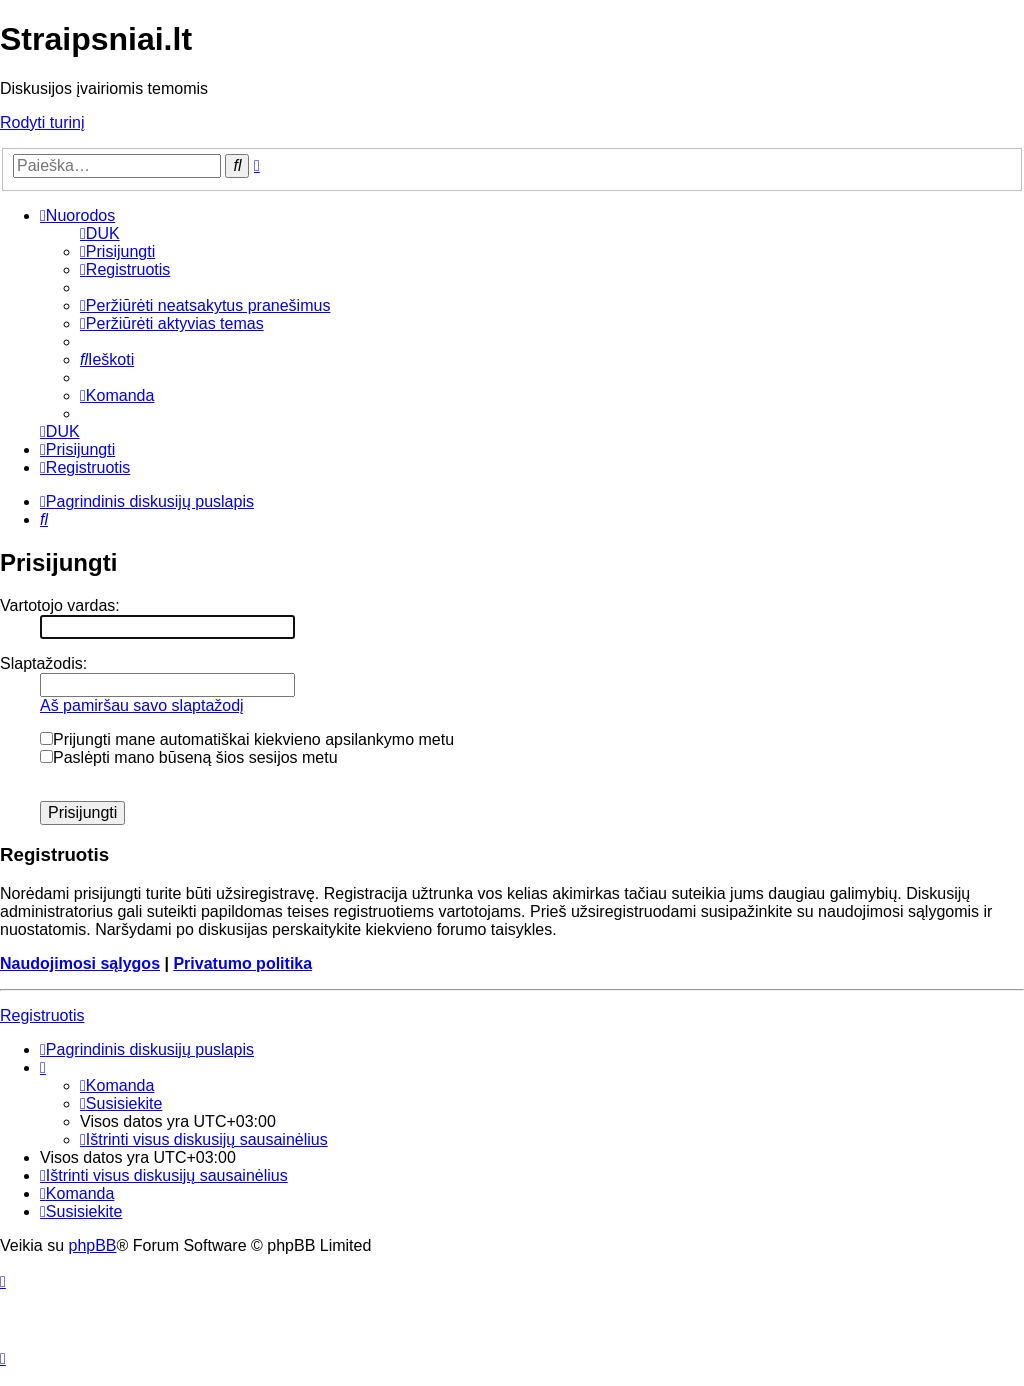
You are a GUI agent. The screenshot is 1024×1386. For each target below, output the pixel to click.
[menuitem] (100, 233)
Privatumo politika (242, 963)
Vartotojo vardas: (60, 605)
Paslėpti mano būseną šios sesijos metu (189, 757)
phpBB (92, 1245)
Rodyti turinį (42, 122)
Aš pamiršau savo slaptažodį (142, 705)
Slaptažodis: (43, 663)
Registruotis (42, 1015)
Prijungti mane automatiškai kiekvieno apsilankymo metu (247, 739)
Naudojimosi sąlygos (80, 963)
